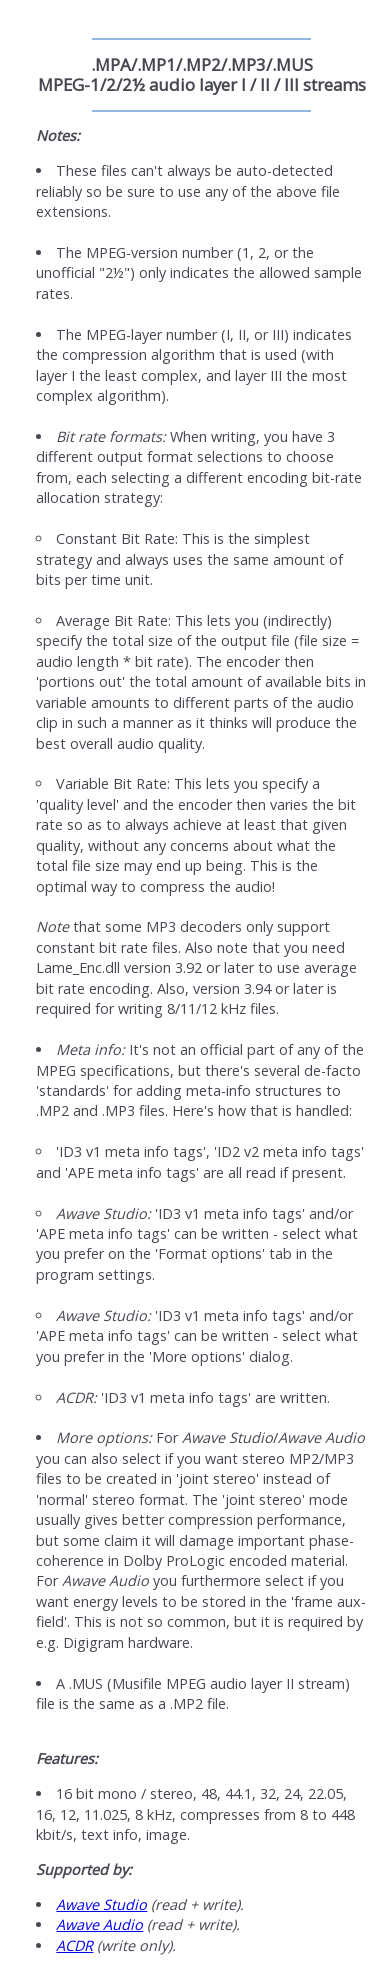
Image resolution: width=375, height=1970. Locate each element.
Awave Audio (99, 1924)
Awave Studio (101, 1904)
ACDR (74, 1945)
